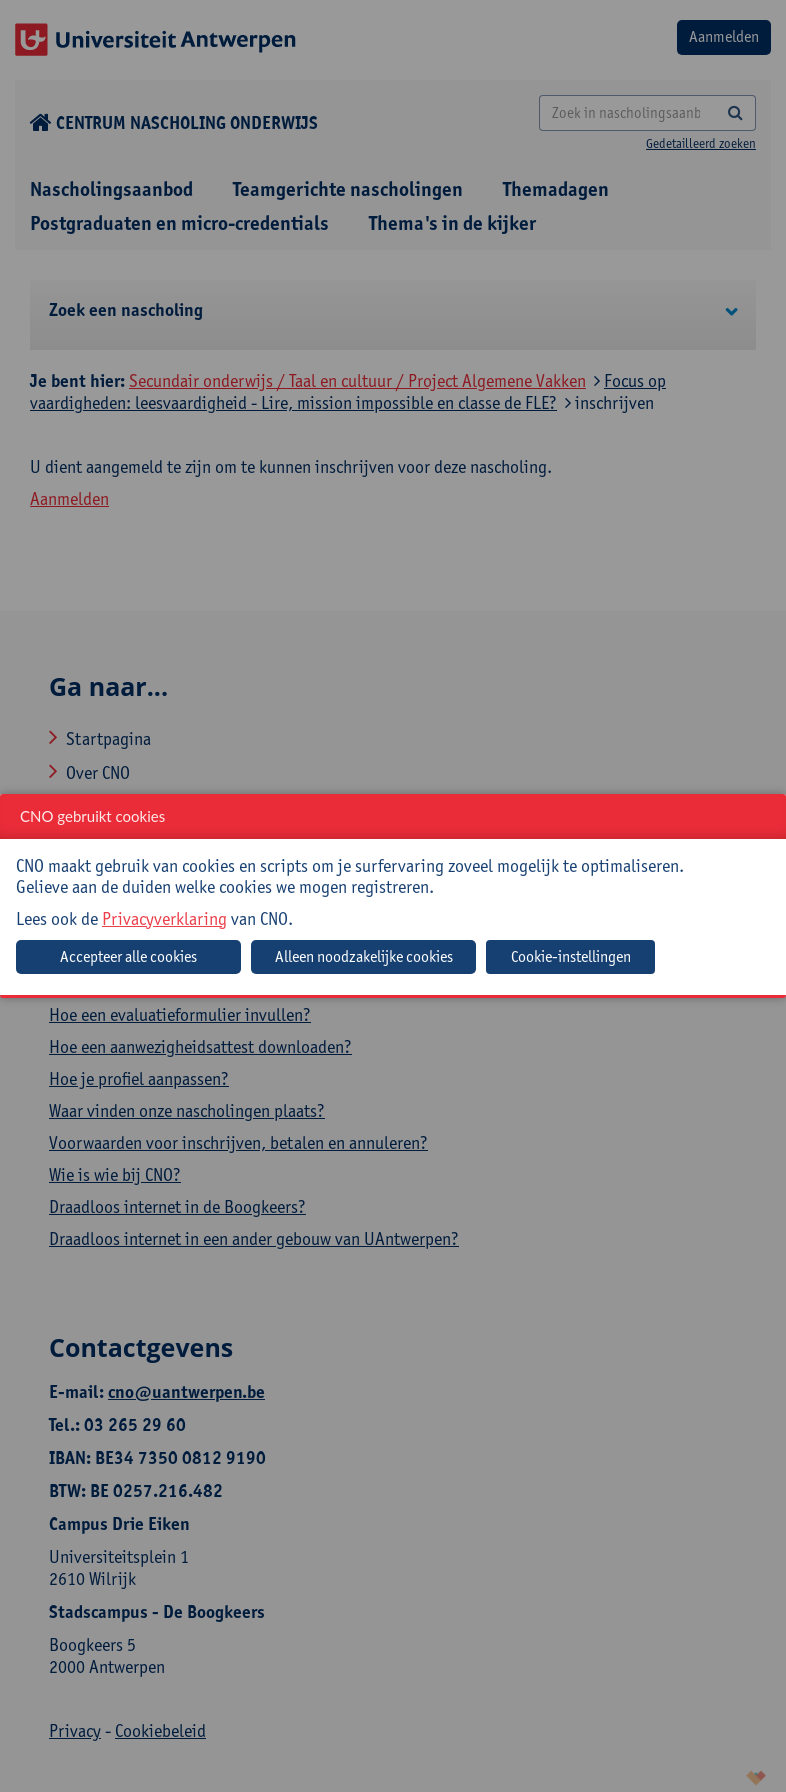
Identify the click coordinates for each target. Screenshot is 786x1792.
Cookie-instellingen (571, 956)
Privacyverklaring (164, 918)
